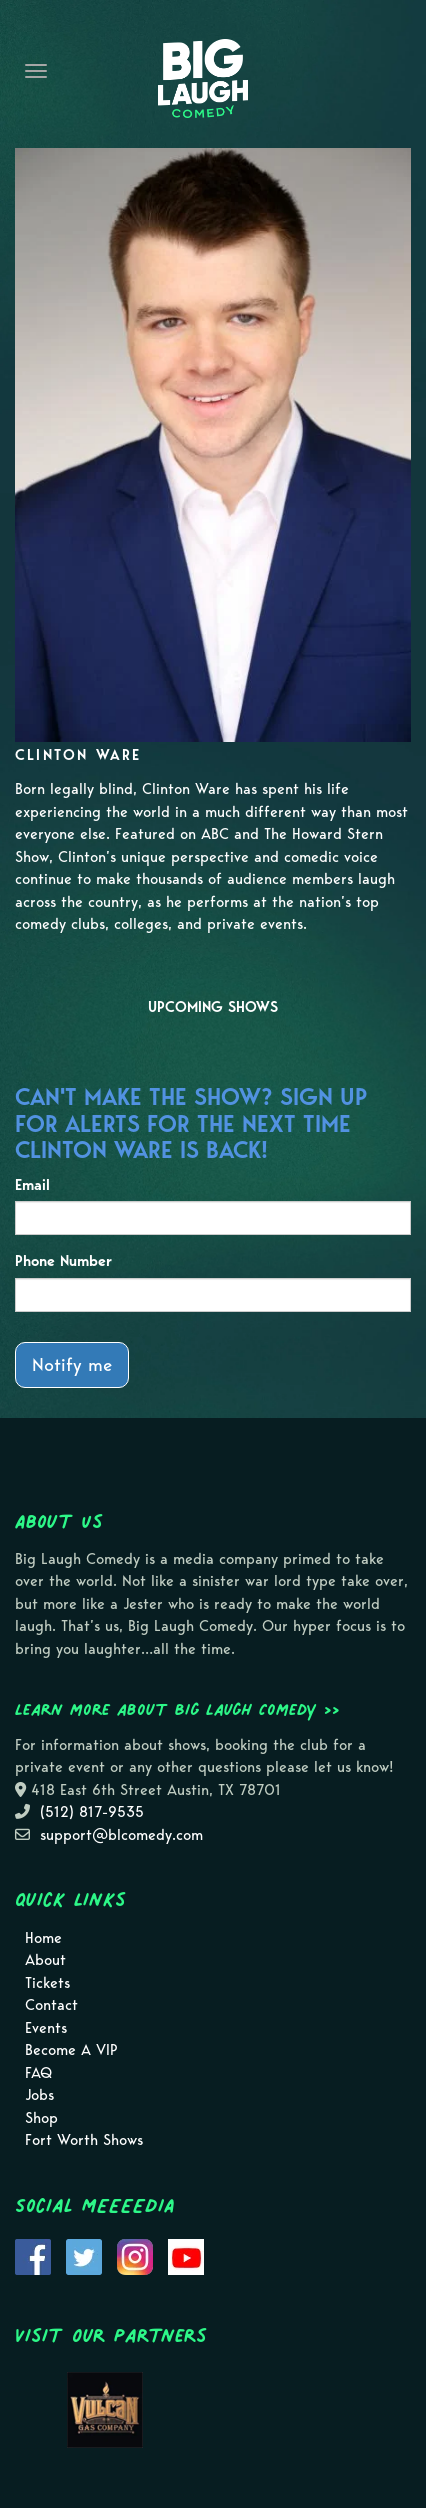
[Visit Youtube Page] (186, 2255)
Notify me (72, 1364)
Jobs (39, 2095)
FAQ (38, 2073)
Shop (41, 2118)
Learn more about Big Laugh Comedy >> (177, 1709)
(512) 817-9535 (92, 1812)
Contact (51, 2005)
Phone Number (63, 1261)
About (45, 1960)
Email (32, 1185)
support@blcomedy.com (121, 1835)
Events (46, 2028)
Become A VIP (71, 2050)
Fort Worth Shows (84, 2140)
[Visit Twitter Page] (84, 2255)
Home (43, 1938)
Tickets (47, 1983)
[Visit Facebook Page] (33, 2255)
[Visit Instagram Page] (135, 2255)
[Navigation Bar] (36, 71)
